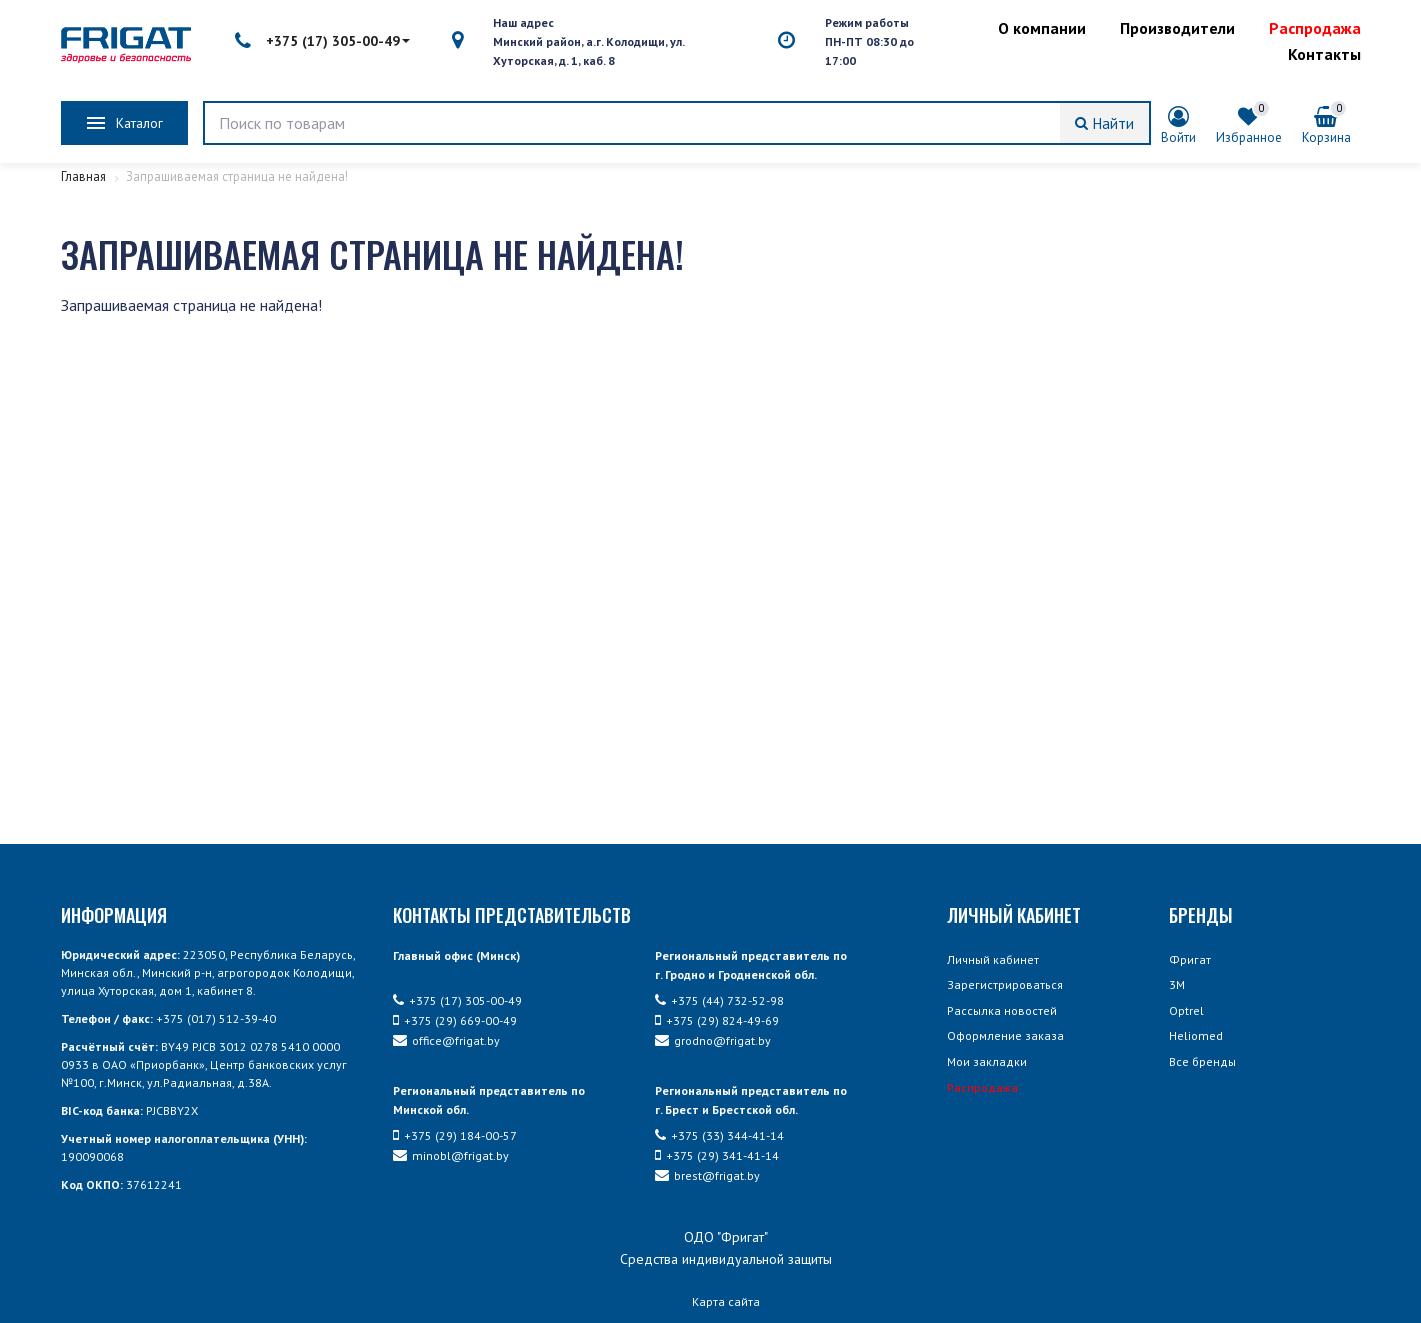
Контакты (1324, 54)
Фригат (1190, 959)
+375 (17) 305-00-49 (322, 41)
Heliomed (1196, 1035)
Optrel (1186, 1010)
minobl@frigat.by (451, 1155)
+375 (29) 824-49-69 (717, 1020)
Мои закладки (987, 1061)
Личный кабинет (993, 959)
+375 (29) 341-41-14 (717, 1155)
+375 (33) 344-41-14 (719, 1135)
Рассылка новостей (1002, 1010)
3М (1177, 984)
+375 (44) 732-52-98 (719, 1000)
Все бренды (1202, 1061)
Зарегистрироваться (1005, 984)
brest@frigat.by (707, 1175)
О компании (1042, 28)
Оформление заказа (1005, 1035)
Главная (84, 176)
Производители (1177, 28)
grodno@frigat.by (713, 1040)
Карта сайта (726, 1301)
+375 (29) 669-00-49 (455, 1020)
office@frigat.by (446, 1040)
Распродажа (1315, 28)
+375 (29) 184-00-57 (455, 1135)
